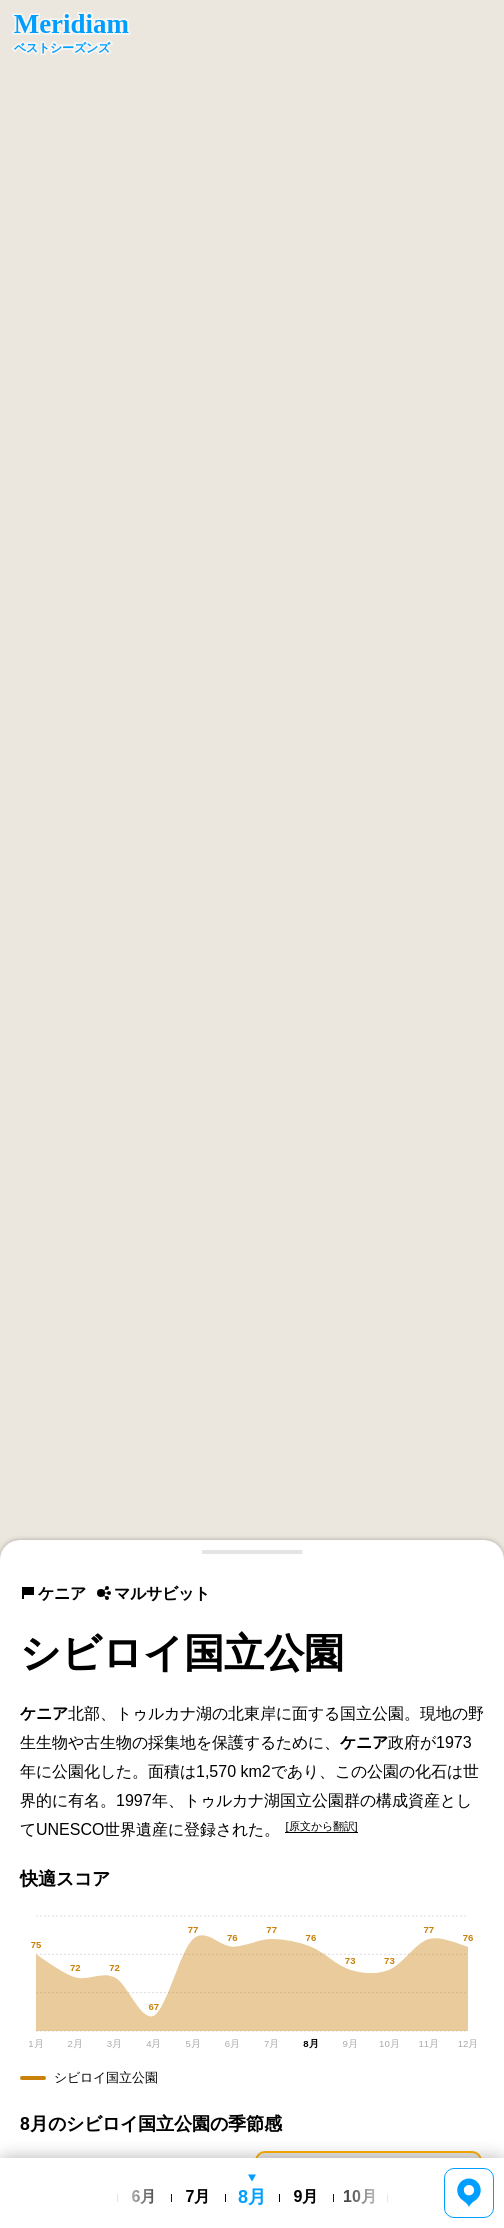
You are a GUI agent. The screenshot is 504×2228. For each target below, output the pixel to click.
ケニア (53, 1593)
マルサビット (153, 1593)
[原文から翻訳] (321, 1826)
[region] (252, 780)
